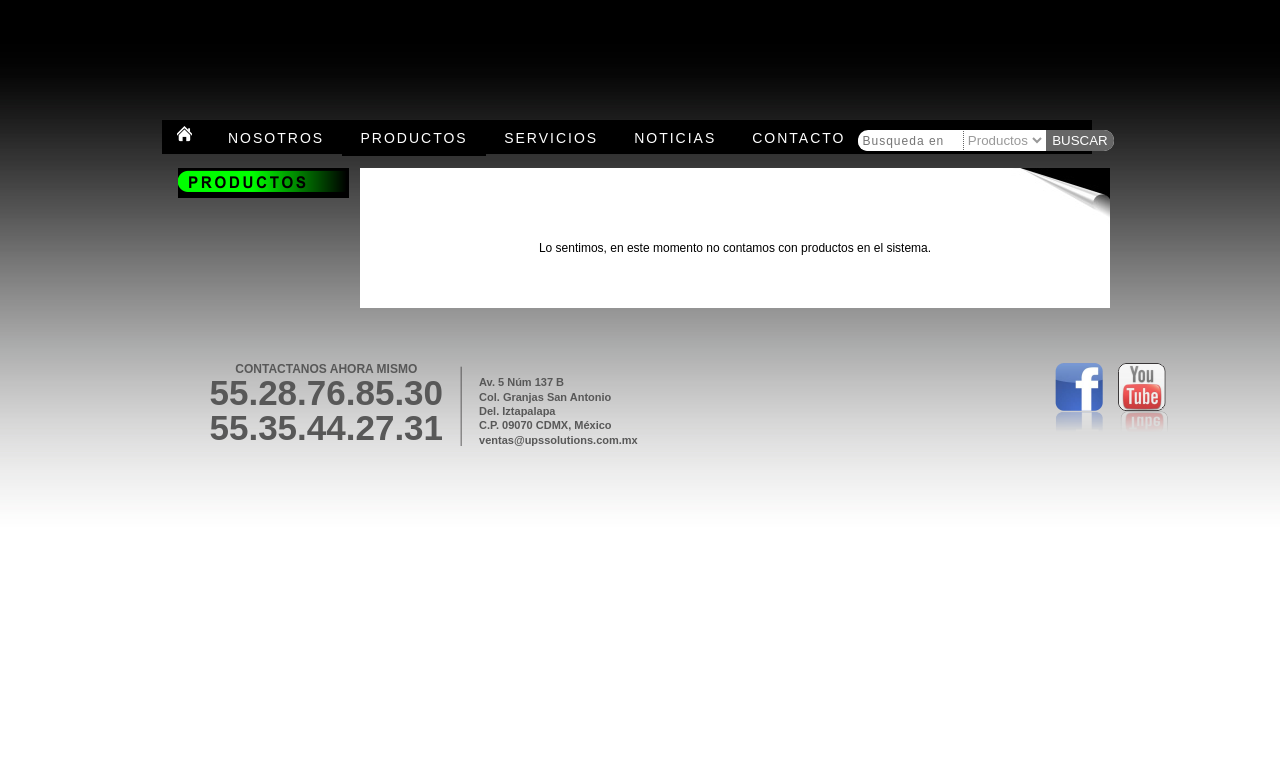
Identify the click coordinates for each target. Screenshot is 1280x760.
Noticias (675, 138)
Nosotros (276, 138)
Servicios (551, 138)
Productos (414, 138)
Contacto (798, 138)
